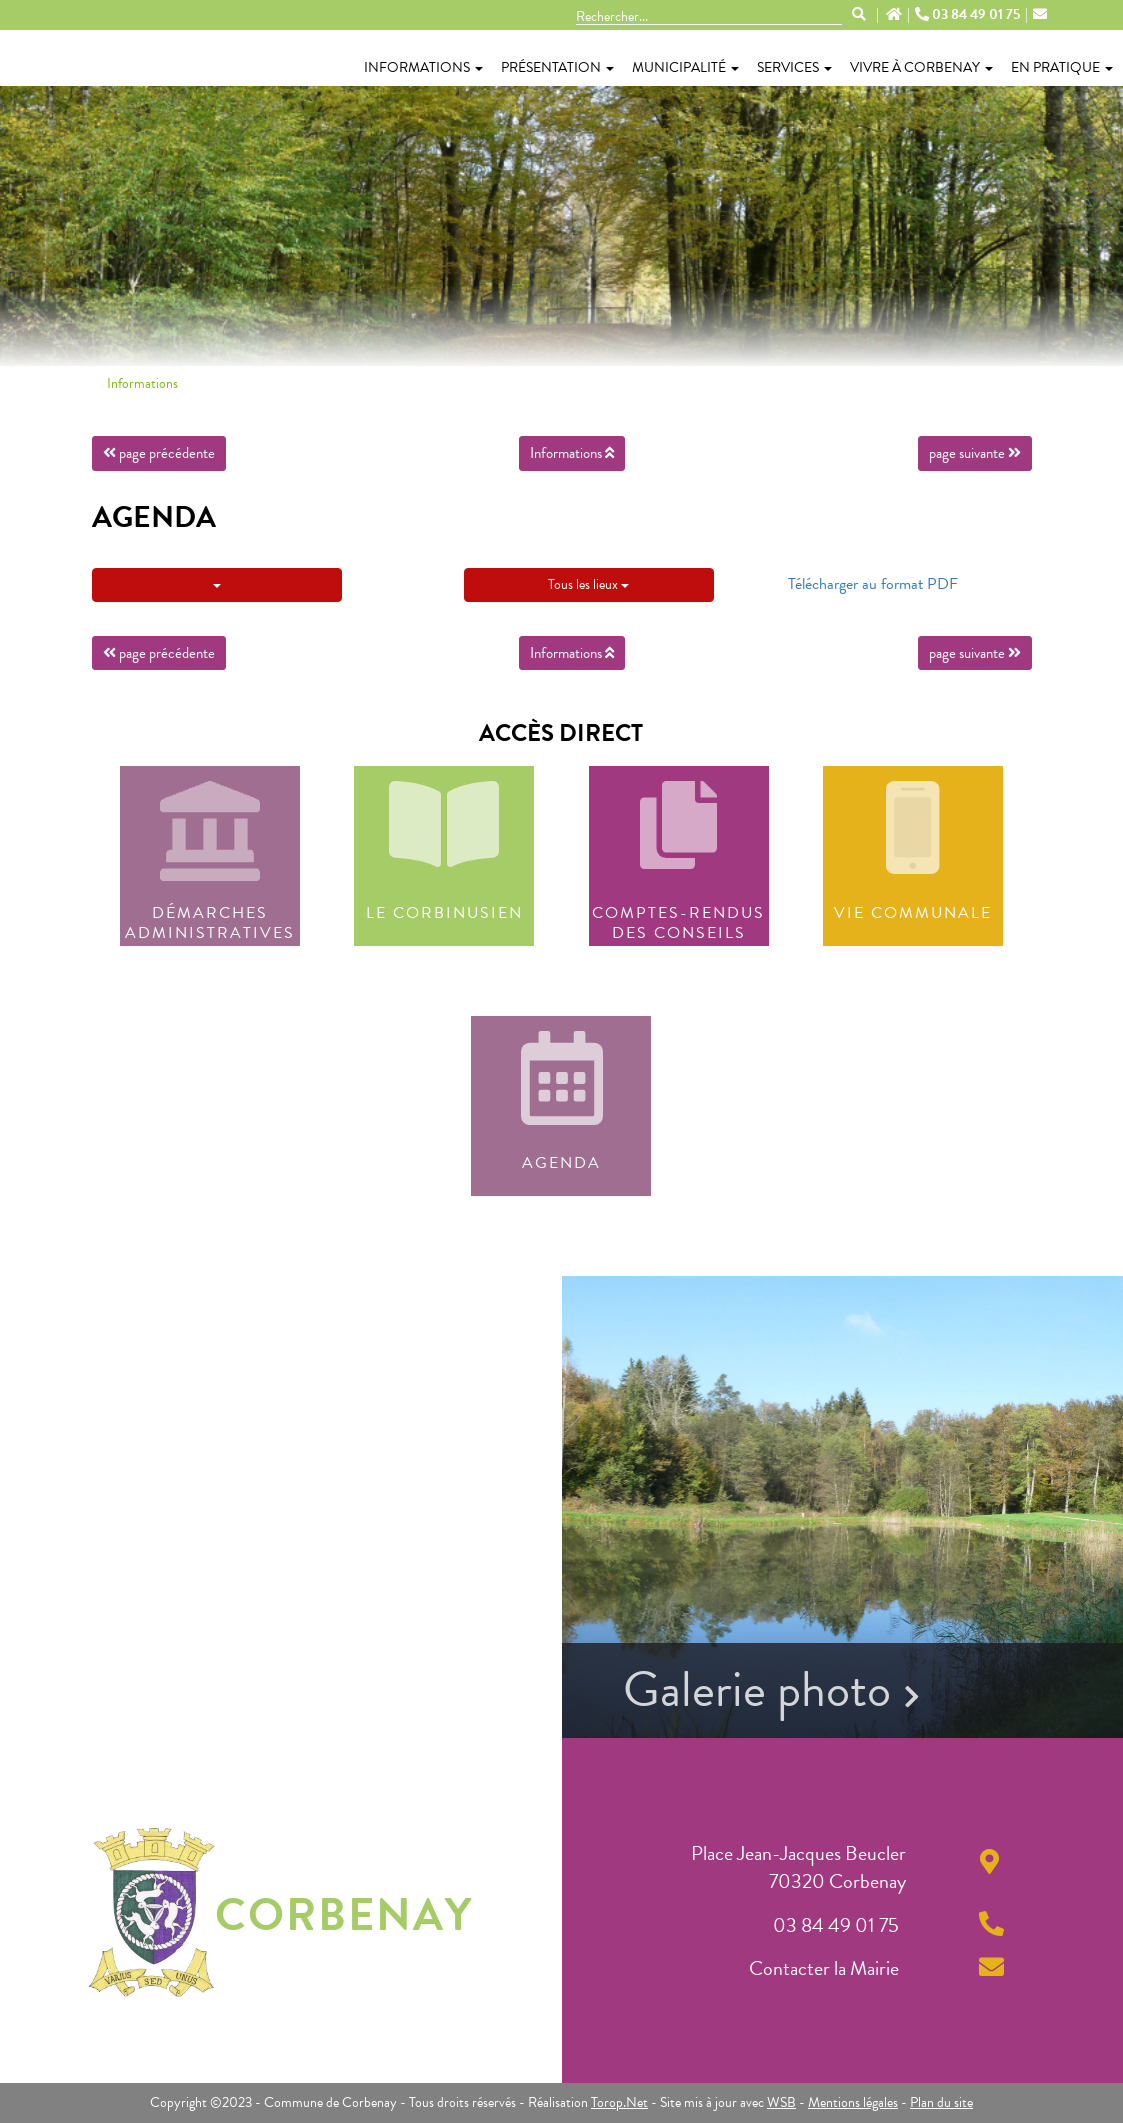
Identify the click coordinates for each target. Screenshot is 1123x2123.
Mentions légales (853, 2102)
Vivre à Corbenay (921, 67)
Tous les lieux (588, 584)
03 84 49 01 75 (969, 15)
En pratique (1062, 67)
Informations (423, 67)
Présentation (557, 67)
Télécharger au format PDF (873, 584)
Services (794, 67)
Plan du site (941, 2102)
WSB (781, 2102)
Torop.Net (619, 2102)
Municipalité (685, 67)
